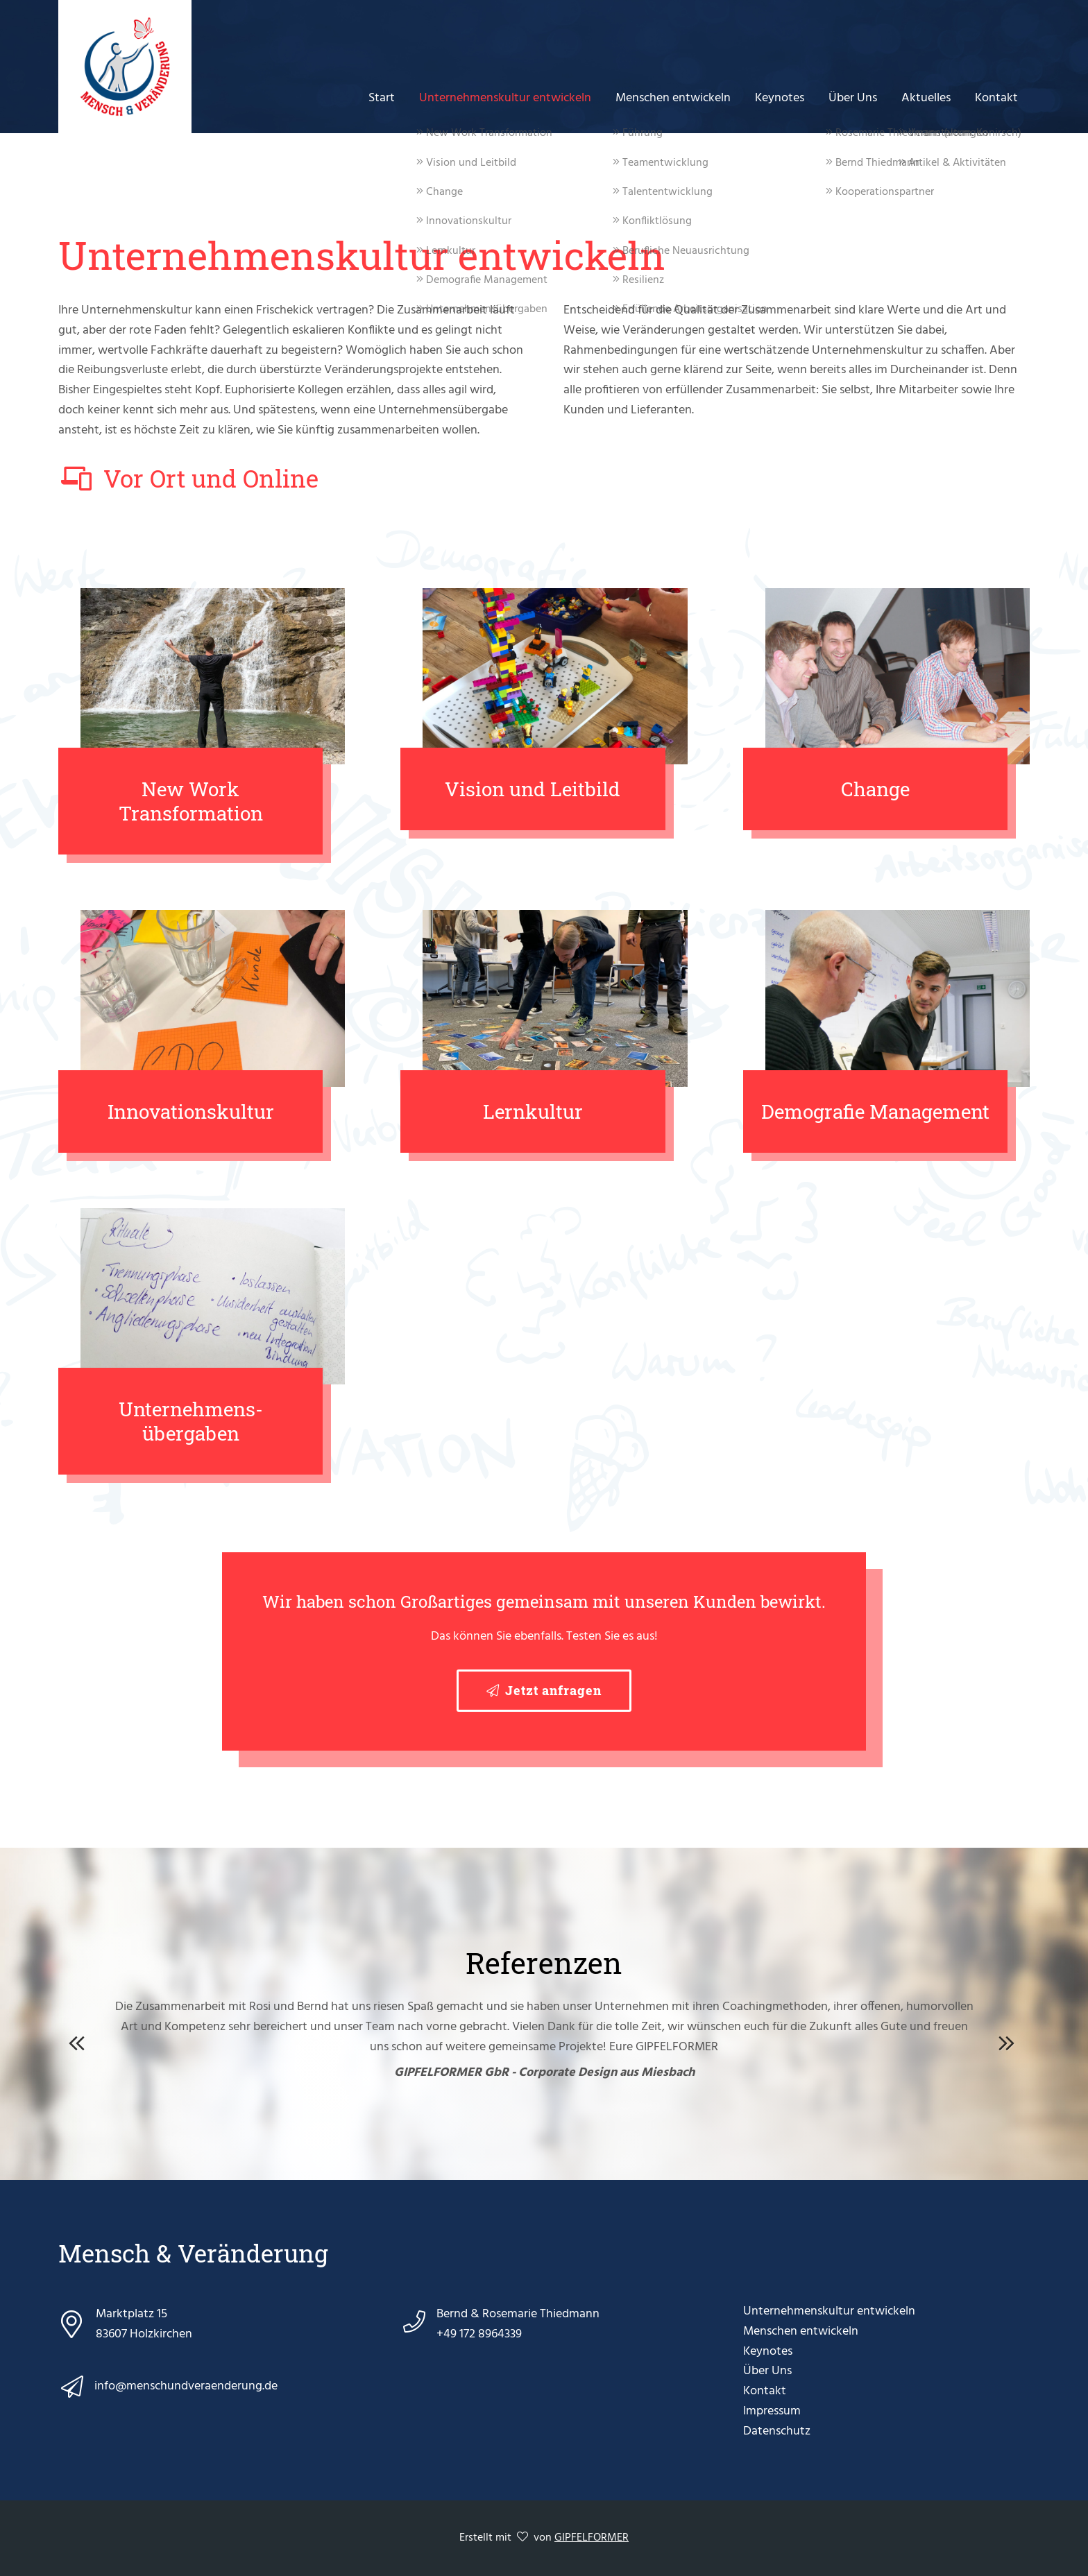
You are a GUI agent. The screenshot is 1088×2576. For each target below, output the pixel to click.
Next (1009, 2040)
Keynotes (786, 97)
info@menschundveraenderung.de (186, 2387)
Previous (79, 2040)
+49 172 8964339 (479, 2334)
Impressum (772, 2411)
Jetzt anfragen (553, 1690)
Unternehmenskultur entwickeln (516, 97)
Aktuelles (928, 97)
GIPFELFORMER (591, 2538)
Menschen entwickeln (682, 97)
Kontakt (997, 97)
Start (395, 97)
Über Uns (857, 97)
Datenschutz (776, 2431)
